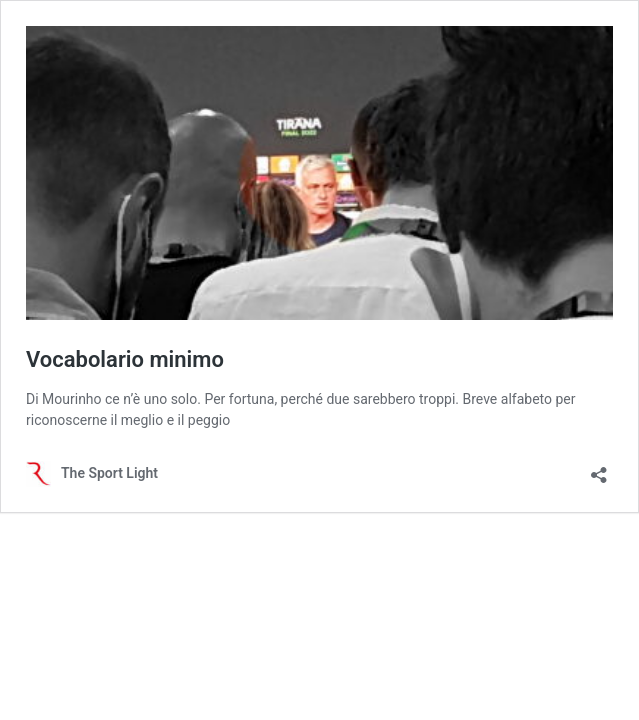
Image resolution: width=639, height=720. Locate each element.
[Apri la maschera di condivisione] (599, 468)
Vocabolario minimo (125, 359)
